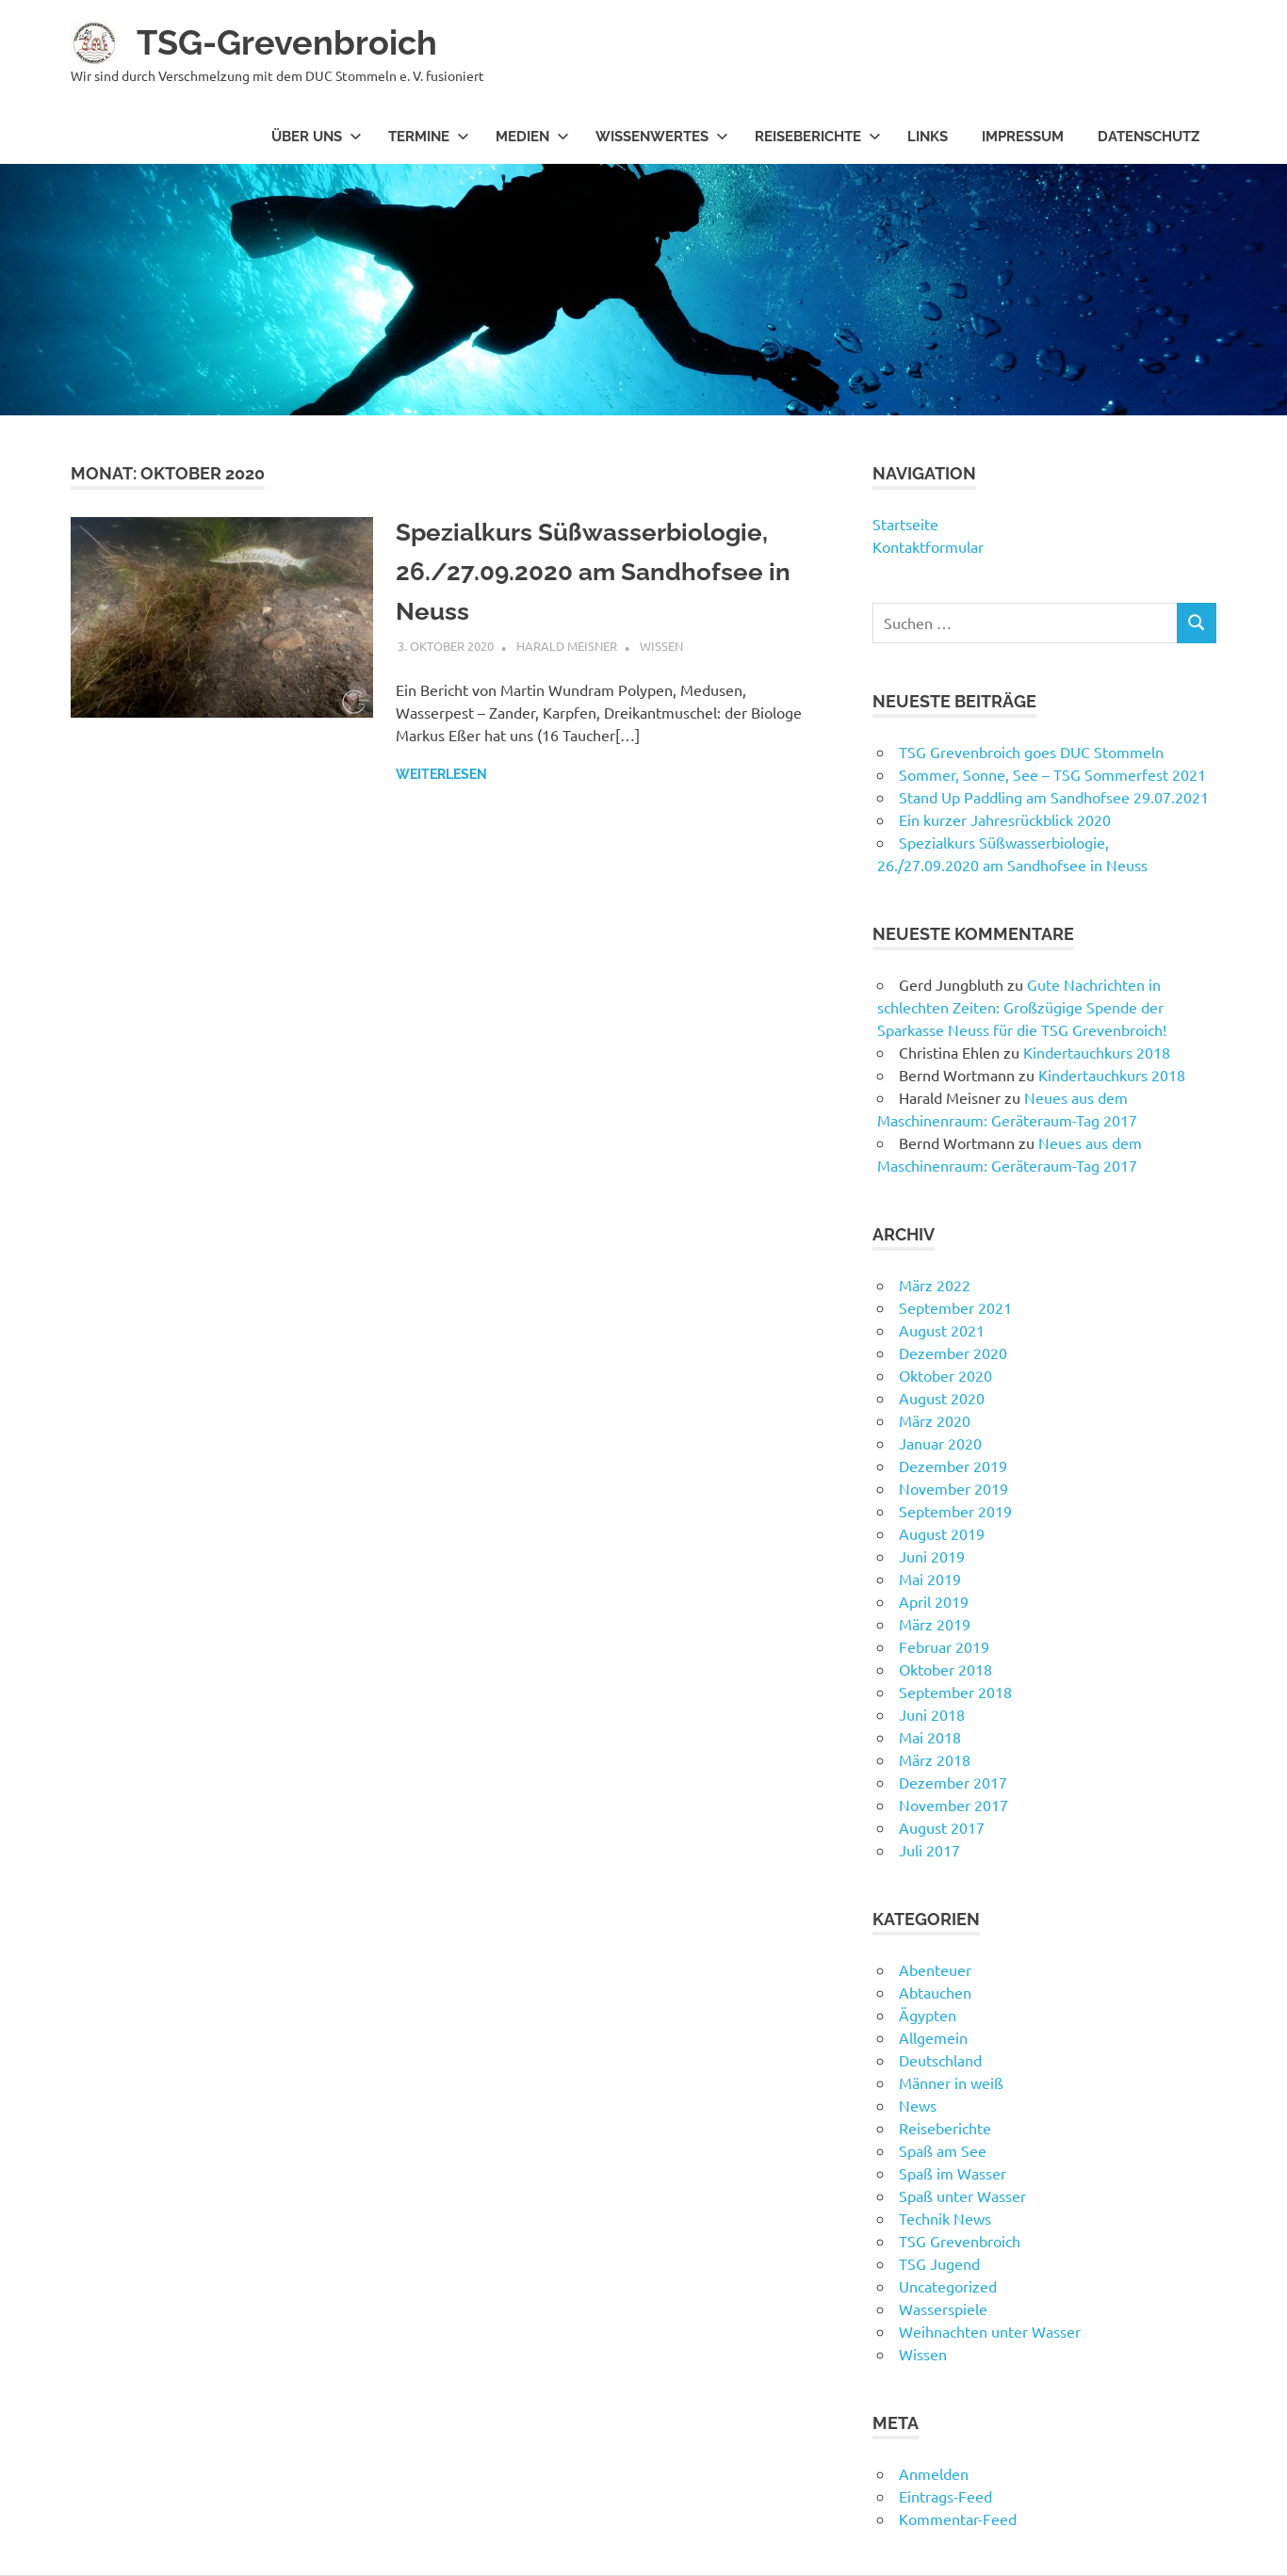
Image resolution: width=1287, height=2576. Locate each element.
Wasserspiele (943, 2308)
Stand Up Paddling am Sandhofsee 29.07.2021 (1054, 796)
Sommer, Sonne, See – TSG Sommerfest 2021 (1052, 774)
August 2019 (942, 1533)
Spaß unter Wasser (962, 2195)
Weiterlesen (441, 774)
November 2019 (953, 1488)
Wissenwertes (661, 136)
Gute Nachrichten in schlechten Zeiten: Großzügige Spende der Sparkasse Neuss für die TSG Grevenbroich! (1021, 1007)
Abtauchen (935, 1992)
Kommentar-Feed (958, 2518)
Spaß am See (942, 2150)
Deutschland (940, 2059)
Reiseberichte (818, 136)
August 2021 (942, 1329)
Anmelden (934, 2473)
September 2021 (955, 1307)
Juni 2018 (932, 1714)
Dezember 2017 (953, 1782)
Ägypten (927, 2014)
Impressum (1023, 136)
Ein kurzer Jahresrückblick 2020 (1005, 819)
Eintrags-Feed (945, 2496)
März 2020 (934, 1420)
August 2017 (942, 1827)
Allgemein (933, 2037)
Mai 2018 (930, 1736)
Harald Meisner (566, 646)
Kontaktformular (928, 546)
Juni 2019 (932, 1556)
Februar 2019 (944, 1646)
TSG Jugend (939, 2263)
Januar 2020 (940, 1443)
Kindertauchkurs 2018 (1096, 1052)
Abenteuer (935, 1969)
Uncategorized (948, 2285)
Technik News (945, 2218)
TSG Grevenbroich (959, 2240)
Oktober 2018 (945, 1669)
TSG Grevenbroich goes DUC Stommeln (1031, 751)
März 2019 (934, 1623)
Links (927, 136)
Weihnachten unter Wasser (990, 2331)
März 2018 (934, 1759)
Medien (532, 136)
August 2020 (942, 1397)
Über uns (316, 136)
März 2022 (934, 1284)
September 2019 (955, 1510)
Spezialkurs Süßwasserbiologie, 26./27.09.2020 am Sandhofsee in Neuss (596, 571)
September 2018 (955, 1691)
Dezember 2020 (953, 1352)
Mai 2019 (930, 1578)
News (918, 2105)
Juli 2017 (929, 1849)
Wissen (661, 646)
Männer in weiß (951, 2082)
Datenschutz (1148, 136)
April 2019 (934, 1601)
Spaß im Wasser (952, 2172)
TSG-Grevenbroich (296, 42)
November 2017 (953, 1804)
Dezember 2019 (953, 1465)
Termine (428, 136)
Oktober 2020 (945, 1375)
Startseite (905, 523)
